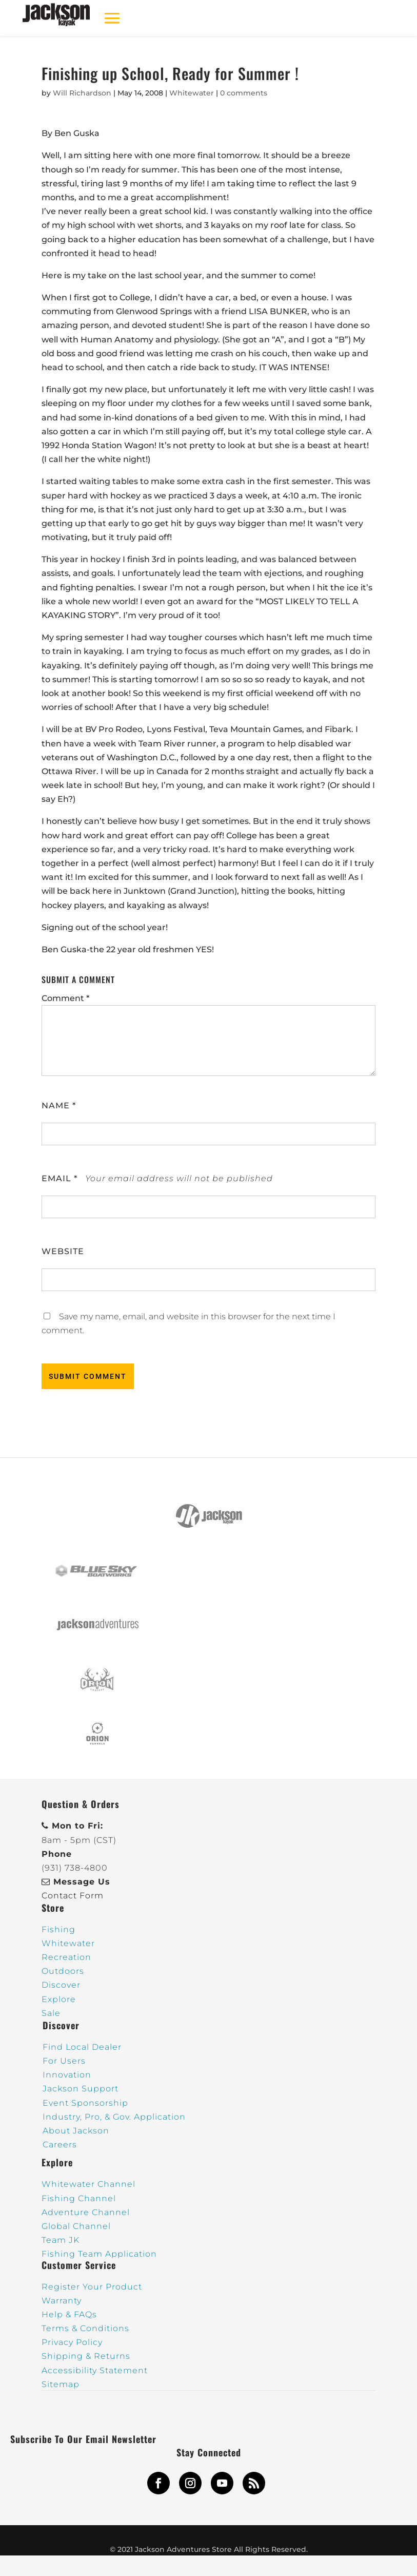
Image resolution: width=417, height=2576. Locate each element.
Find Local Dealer (82, 2047)
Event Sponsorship (85, 2103)
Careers (60, 2144)
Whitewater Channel (88, 2184)
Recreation (66, 1957)
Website (63, 1251)
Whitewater (191, 93)
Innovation (67, 2075)
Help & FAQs (69, 2314)
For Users (64, 2061)
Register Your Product (92, 2287)
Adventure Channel (86, 2212)
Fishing (58, 1929)
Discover (61, 1985)
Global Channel (76, 2226)
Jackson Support (80, 2088)
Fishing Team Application (99, 2254)
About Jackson (76, 2131)
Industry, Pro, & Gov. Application (114, 2117)
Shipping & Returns (86, 2356)
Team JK (61, 2240)
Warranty (62, 2300)
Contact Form (73, 1895)
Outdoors (63, 1971)
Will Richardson (82, 93)
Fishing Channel (79, 2198)
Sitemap (61, 2384)
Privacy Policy (72, 2342)
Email (59, 1178)
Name (59, 1105)
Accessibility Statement (95, 2370)
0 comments (243, 93)
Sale (51, 2013)
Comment (65, 998)
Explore (59, 1999)
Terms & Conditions (85, 2328)
